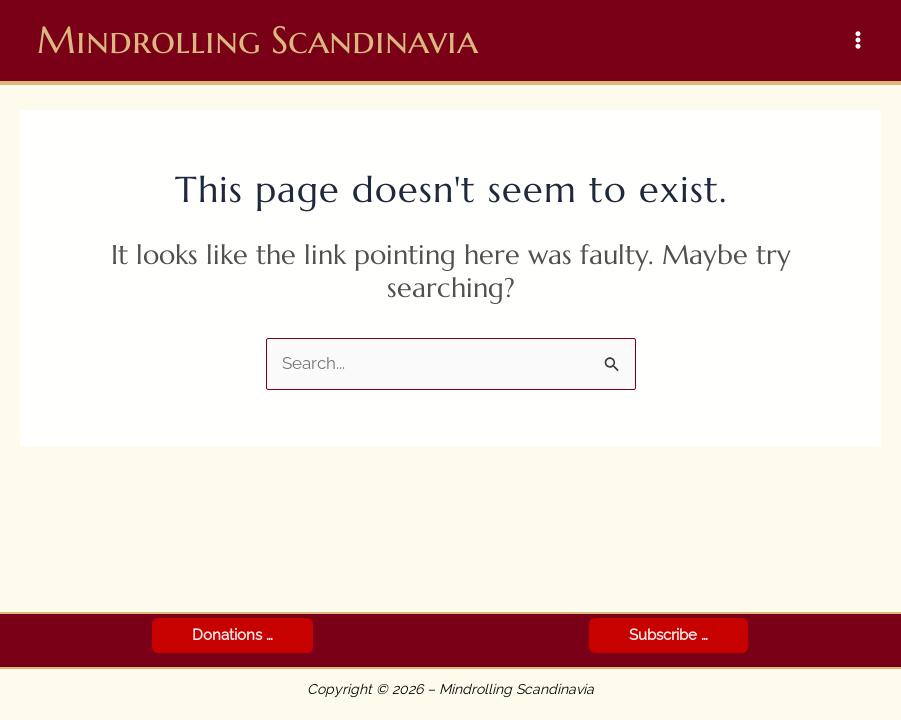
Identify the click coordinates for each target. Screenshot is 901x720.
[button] (232, 635)
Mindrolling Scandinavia (257, 40)
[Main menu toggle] (859, 41)
